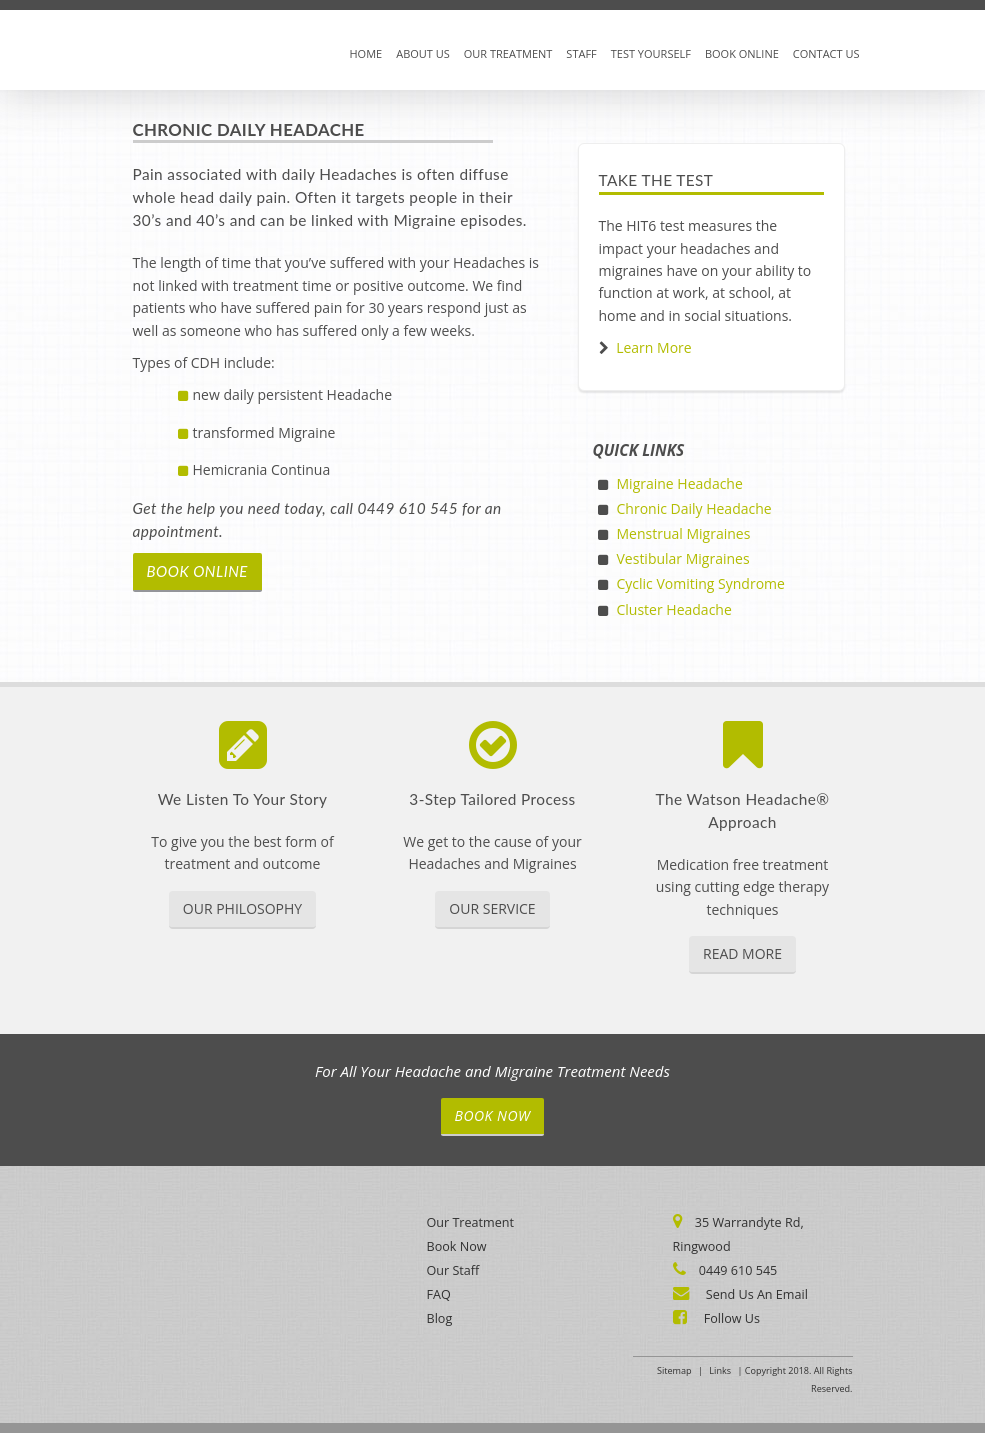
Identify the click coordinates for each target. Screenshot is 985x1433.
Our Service (492, 908)
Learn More (654, 347)
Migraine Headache (680, 483)
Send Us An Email (755, 1294)
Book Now (493, 1115)
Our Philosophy (242, 908)
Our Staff (453, 1270)
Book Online (742, 53)
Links (720, 1370)
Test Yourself (651, 53)
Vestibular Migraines (683, 558)
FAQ (439, 1294)
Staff (581, 53)
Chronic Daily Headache (694, 508)
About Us (423, 53)
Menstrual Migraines (684, 533)
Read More (742, 953)
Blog (440, 1318)
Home (366, 53)
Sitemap (674, 1370)
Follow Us (731, 1318)
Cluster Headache (674, 609)
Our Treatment (508, 53)
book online (197, 571)
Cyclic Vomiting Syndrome (701, 583)
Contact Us (826, 53)
